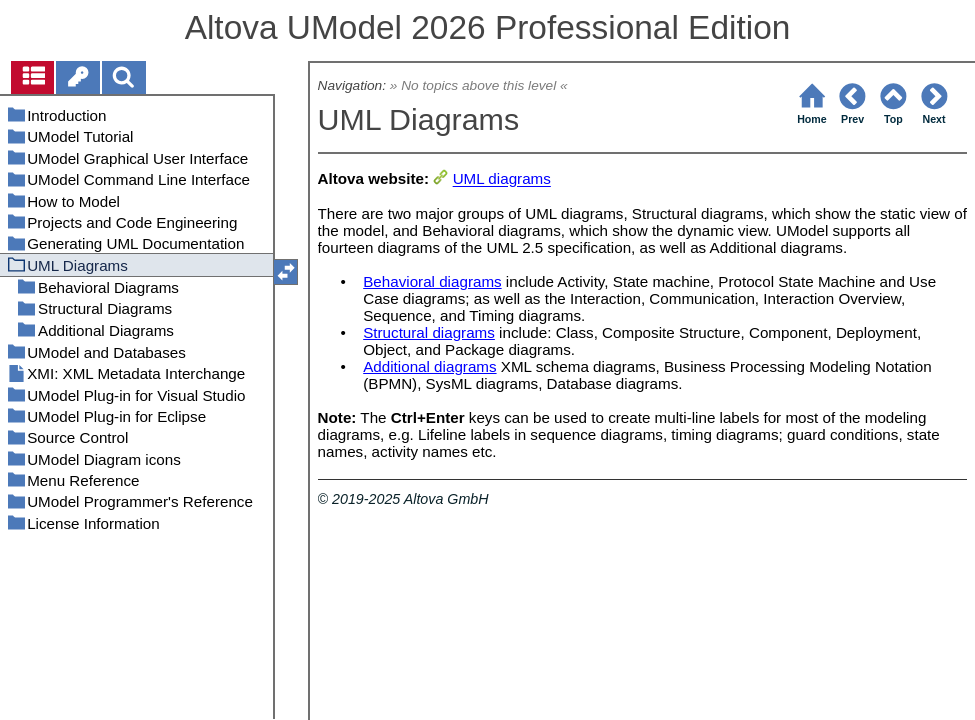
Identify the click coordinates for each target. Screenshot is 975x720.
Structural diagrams (429, 332)
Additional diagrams (429, 366)
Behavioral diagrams (432, 281)
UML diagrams (502, 179)
